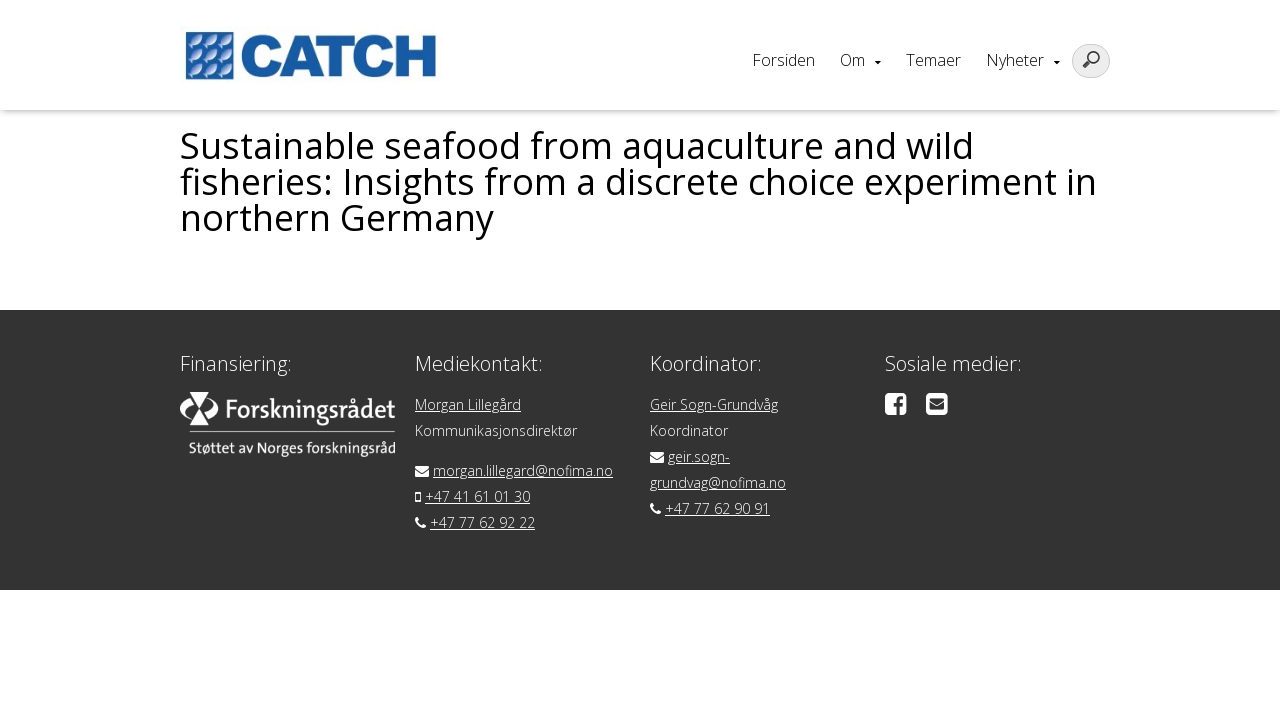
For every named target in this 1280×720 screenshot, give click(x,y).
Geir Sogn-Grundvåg (714, 404)
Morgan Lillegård (468, 404)
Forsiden (783, 60)
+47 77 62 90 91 (717, 508)
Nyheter (1015, 60)
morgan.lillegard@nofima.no (523, 470)
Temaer (933, 60)
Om (852, 60)
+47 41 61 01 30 (477, 496)
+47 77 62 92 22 (482, 522)
